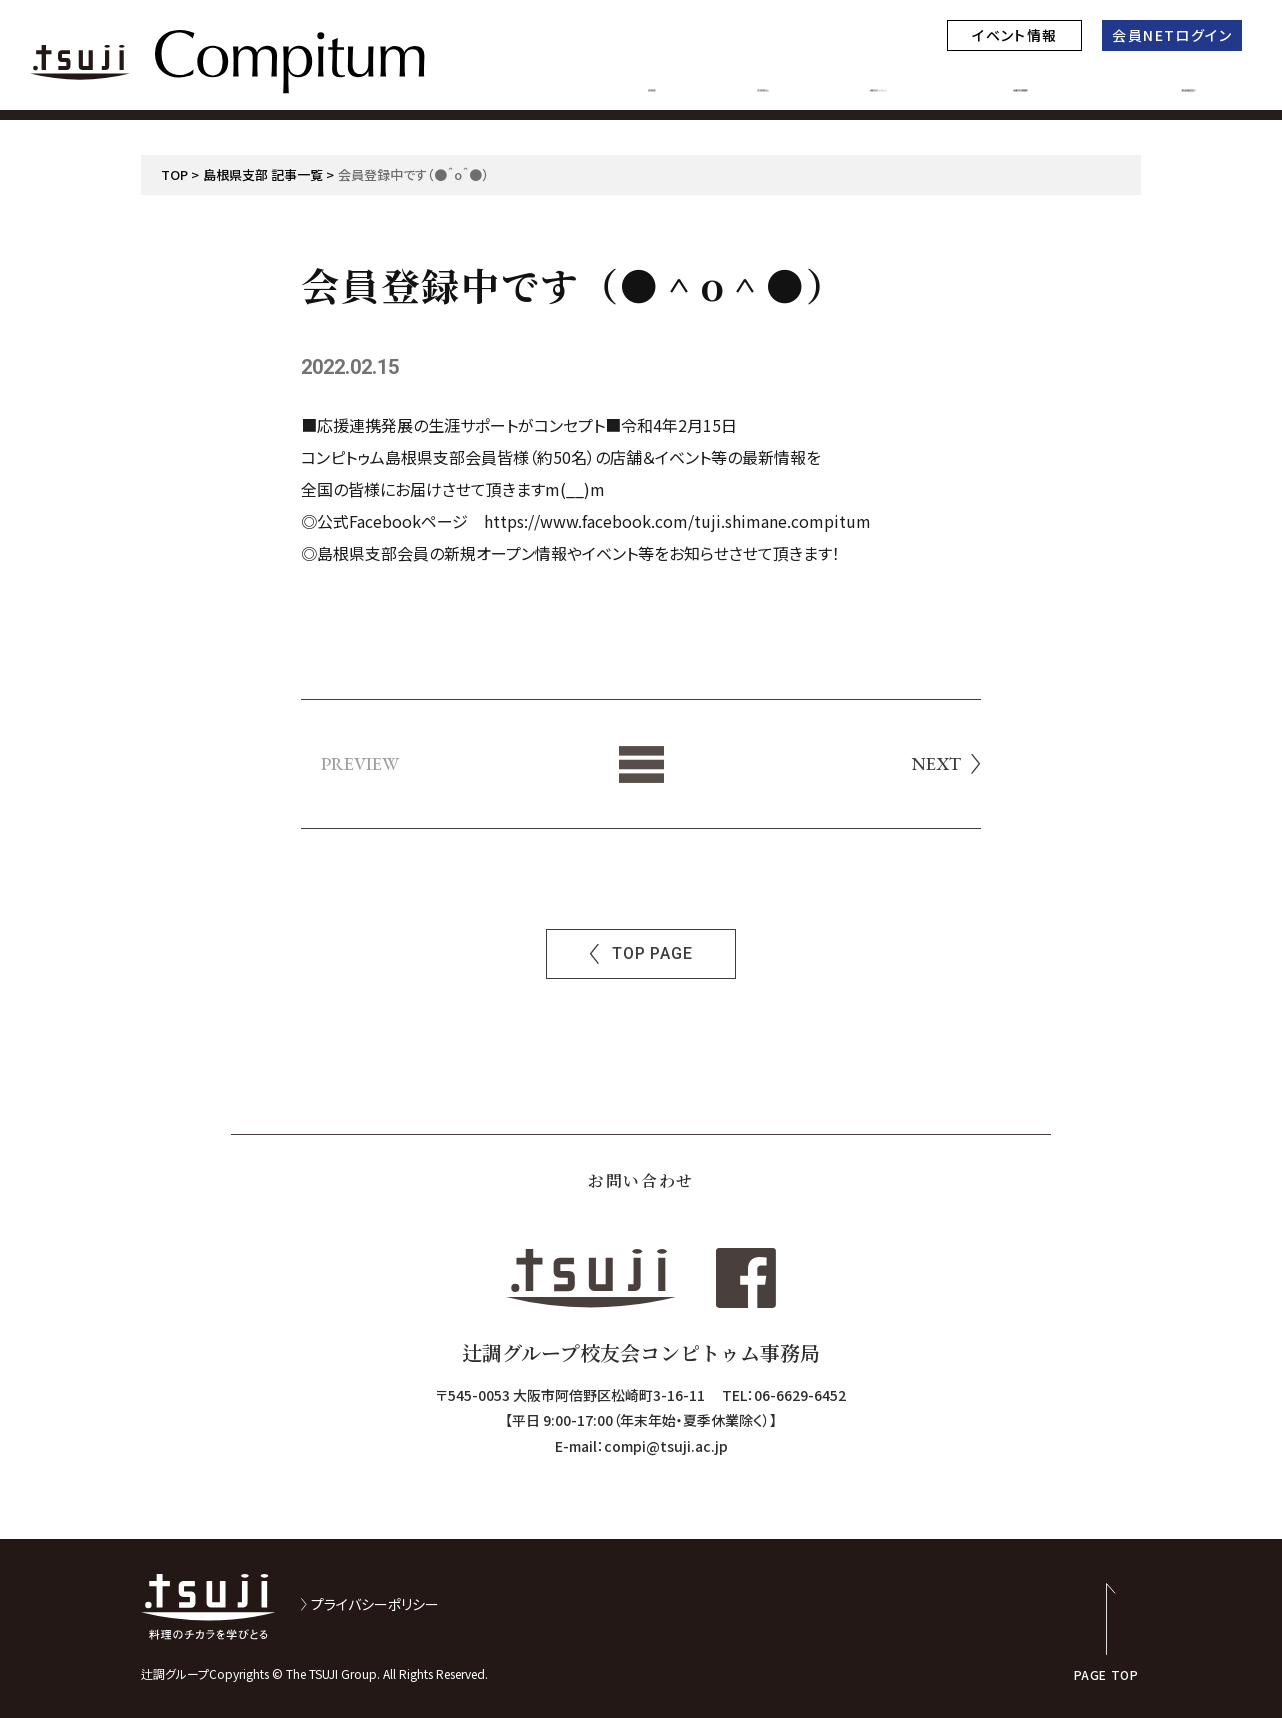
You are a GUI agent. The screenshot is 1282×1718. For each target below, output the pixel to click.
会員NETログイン (1172, 35)
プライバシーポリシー (375, 1604)
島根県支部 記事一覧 (263, 174)
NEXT (936, 764)
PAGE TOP (1106, 1673)
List (641, 764)
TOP (174, 174)
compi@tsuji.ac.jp (666, 1446)
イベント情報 (1014, 35)
